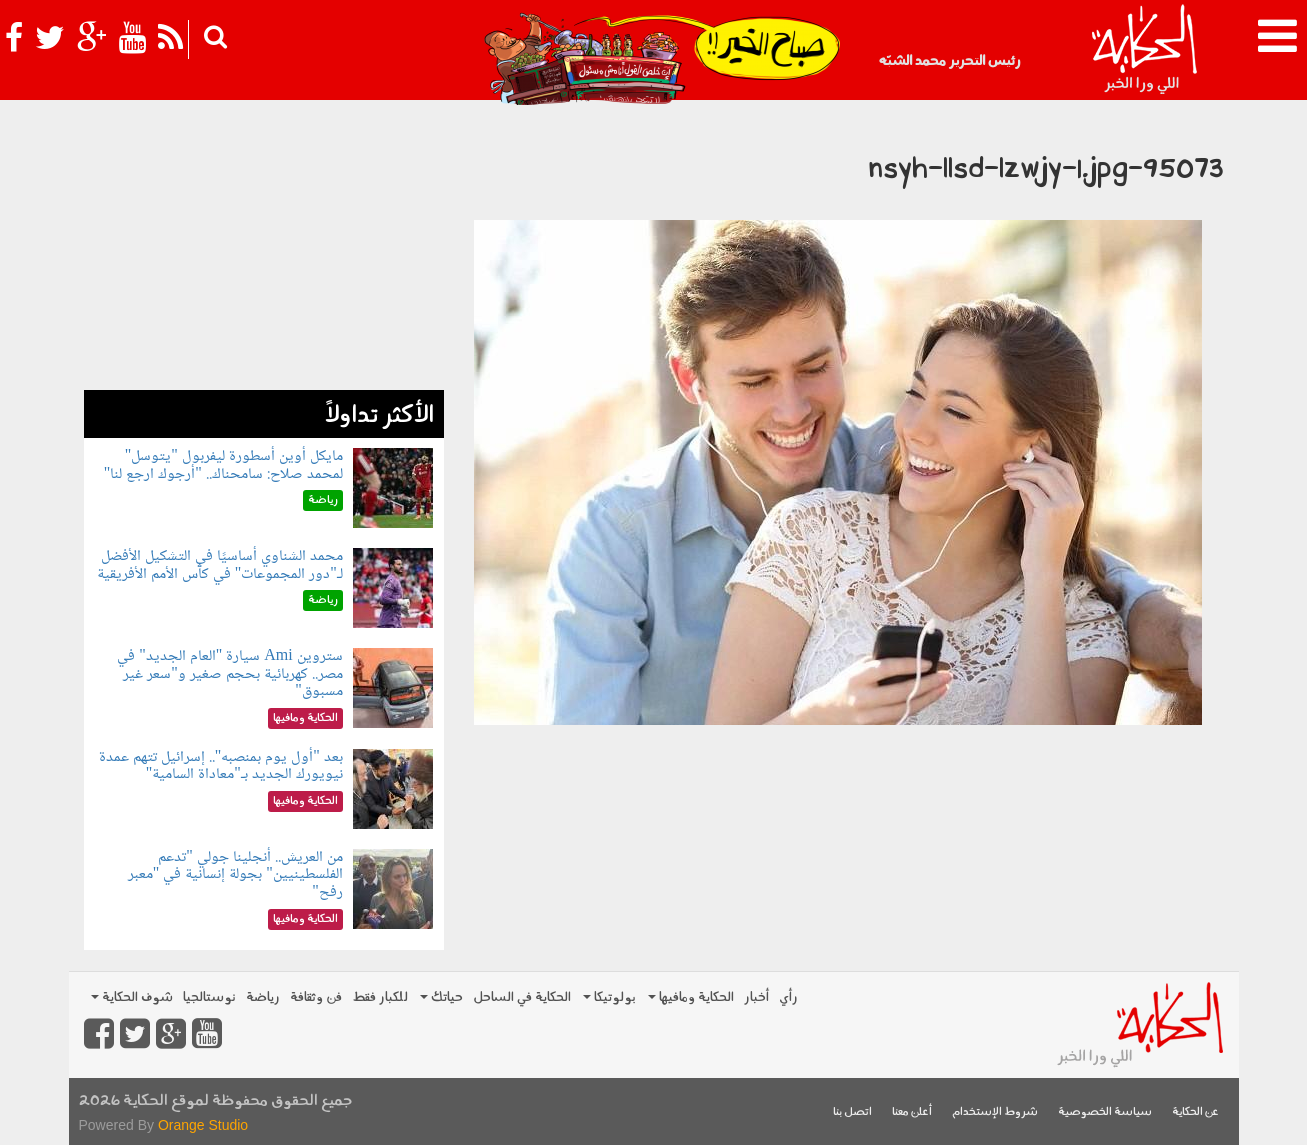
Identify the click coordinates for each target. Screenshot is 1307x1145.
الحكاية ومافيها (691, 997)
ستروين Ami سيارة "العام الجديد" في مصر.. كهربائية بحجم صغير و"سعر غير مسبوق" (230, 674)
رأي (788, 997)
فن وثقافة (316, 997)
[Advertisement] (264, 250)
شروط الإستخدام (995, 1112)
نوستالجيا (209, 997)
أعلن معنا (912, 1112)
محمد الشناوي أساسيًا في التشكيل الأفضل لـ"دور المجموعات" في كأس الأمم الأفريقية (220, 565)
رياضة (263, 997)
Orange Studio (203, 1125)
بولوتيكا (609, 997)
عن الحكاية (1195, 1112)
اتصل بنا (852, 1112)
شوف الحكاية (132, 997)
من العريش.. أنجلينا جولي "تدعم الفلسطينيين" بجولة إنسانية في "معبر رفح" (235, 875)
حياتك (441, 997)
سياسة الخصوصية (1105, 1112)
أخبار (756, 997)
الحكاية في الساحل (522, 997)
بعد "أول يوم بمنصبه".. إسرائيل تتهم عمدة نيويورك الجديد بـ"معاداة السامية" (221, 766)
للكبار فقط (380, 997)
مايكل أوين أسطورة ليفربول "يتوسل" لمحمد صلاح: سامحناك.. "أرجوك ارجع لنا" (223, 465)
